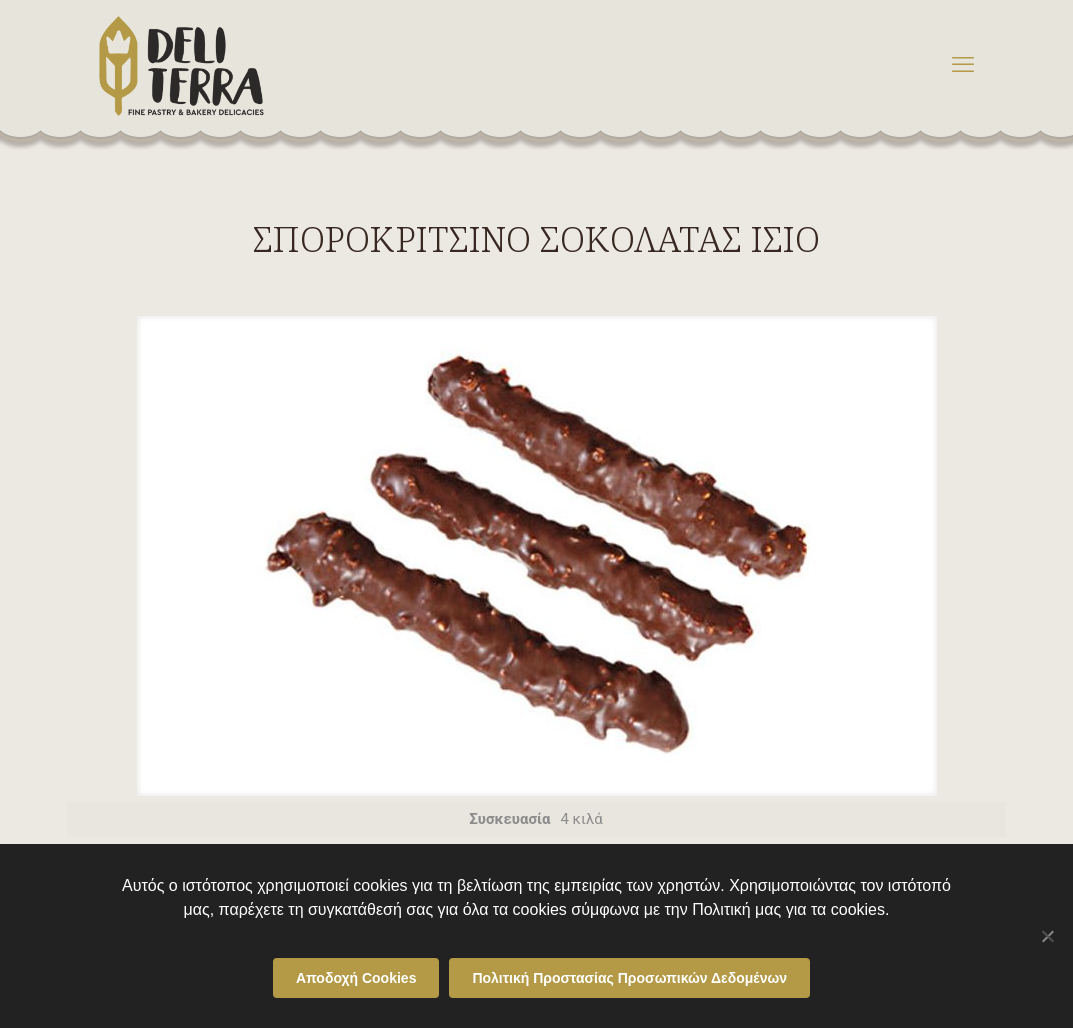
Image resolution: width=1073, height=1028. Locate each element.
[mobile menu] (963, 65)
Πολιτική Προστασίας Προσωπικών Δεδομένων (629, 978)
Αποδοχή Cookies (356, 978)
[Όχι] (1048, 936)
